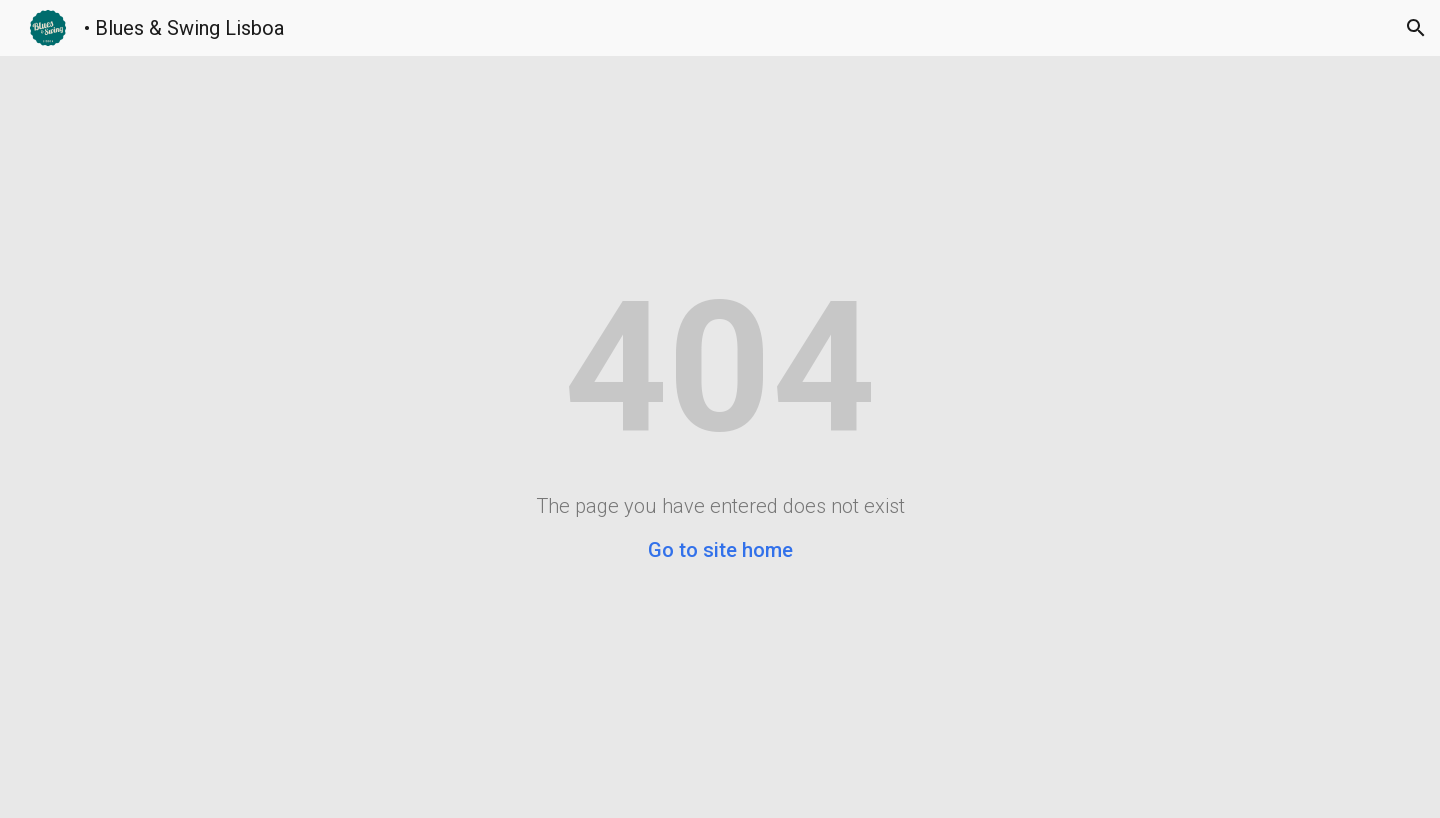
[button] (1416, 28)
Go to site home (720, 550)
